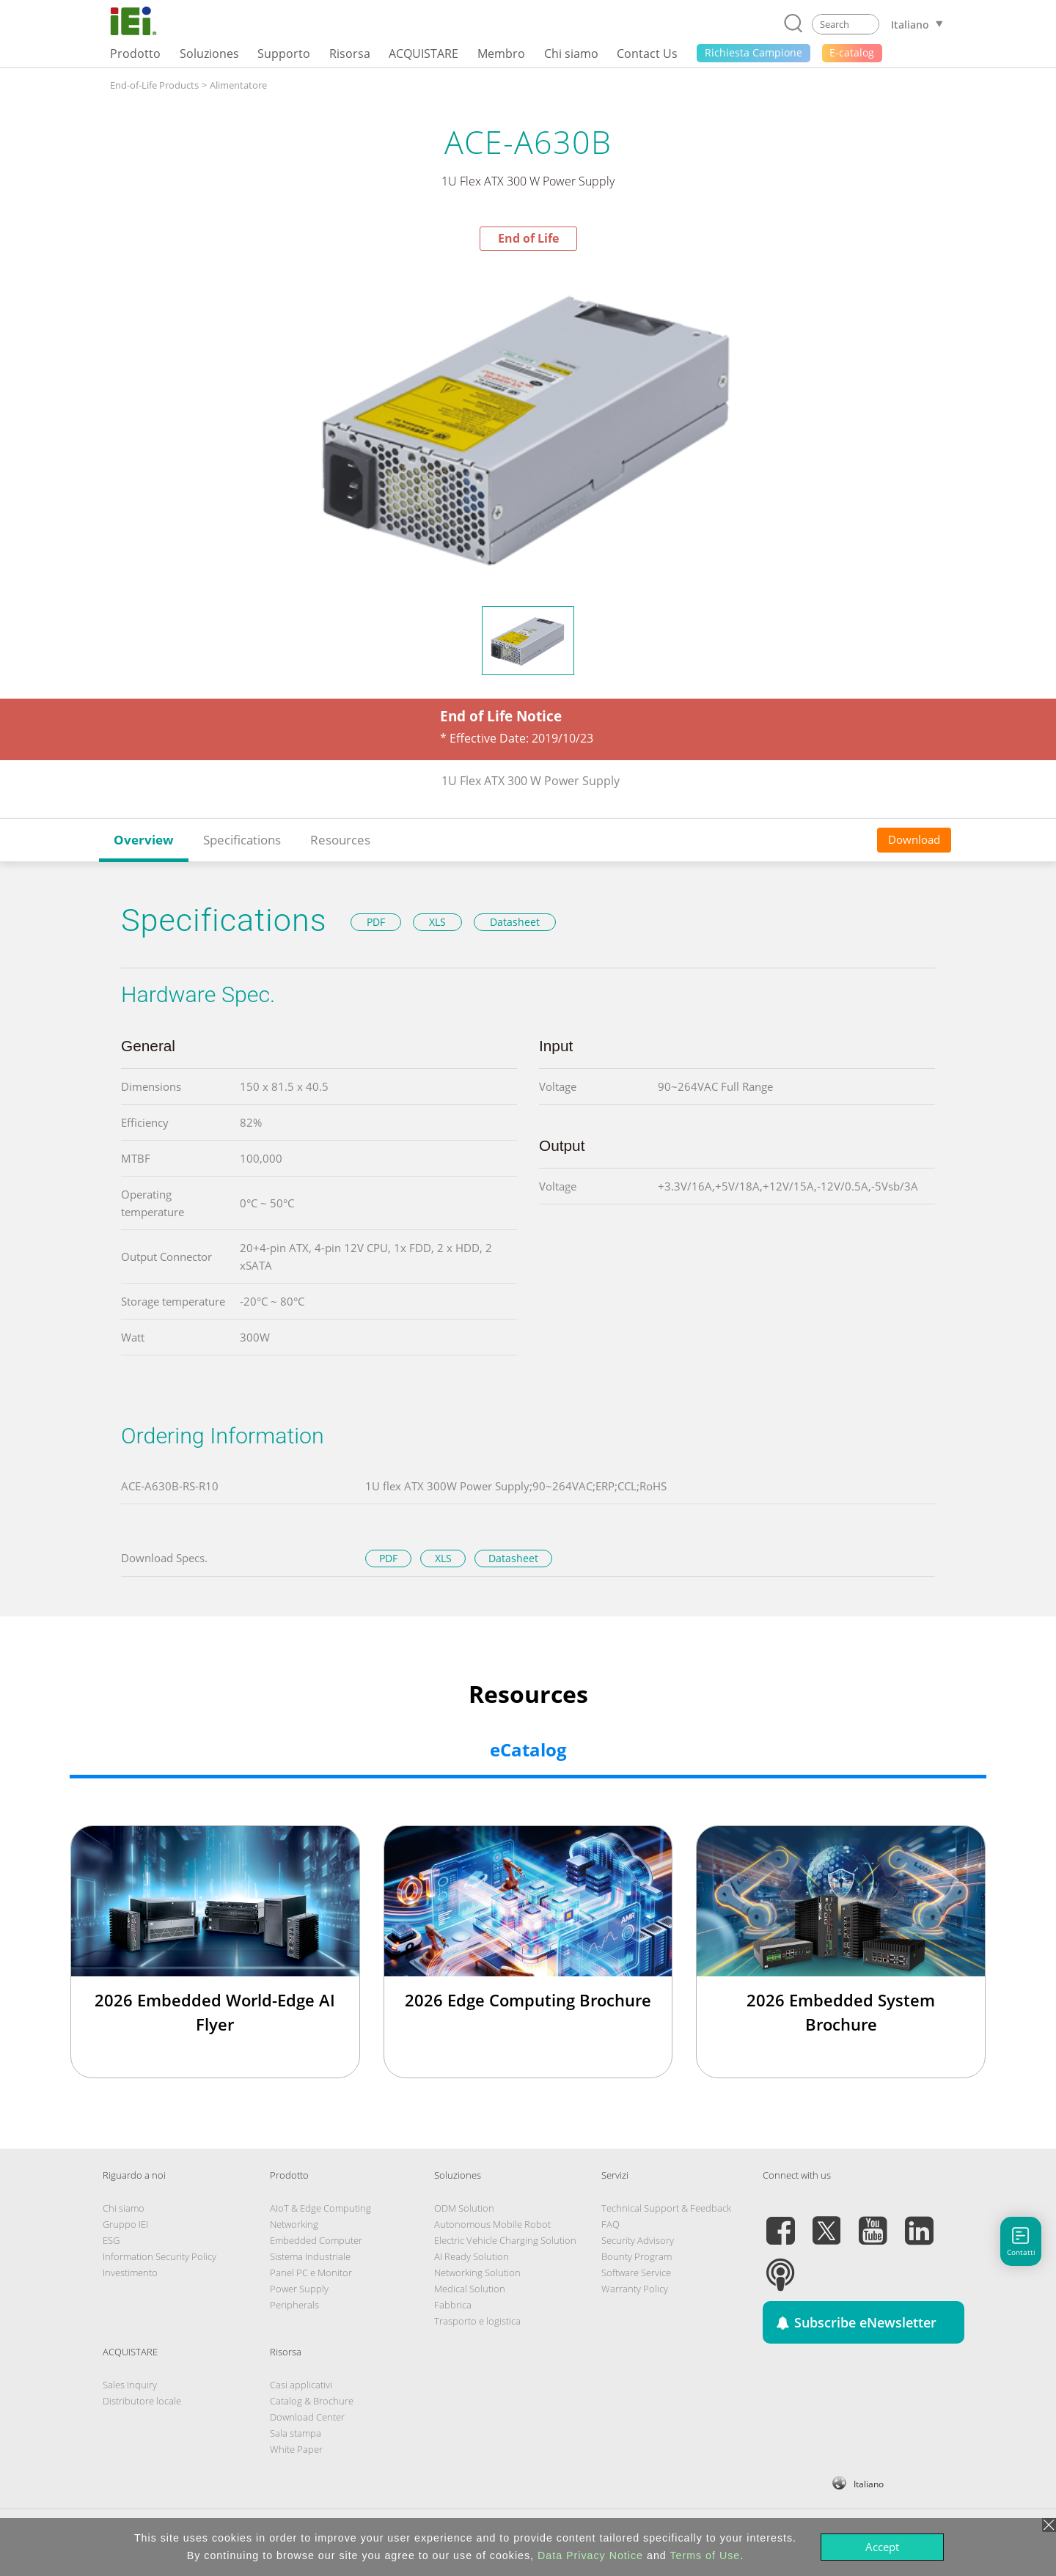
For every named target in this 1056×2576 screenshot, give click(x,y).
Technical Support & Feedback (666, 2208)
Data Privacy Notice (590, 2555)
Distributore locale (142, 2400)
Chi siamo (123, 2208)
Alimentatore (238, 85)
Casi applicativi (301, 2384)
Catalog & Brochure (311, 2400)
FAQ (610, 2224)
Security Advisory (637, 2240)
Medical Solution (469, 2288)
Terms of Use (705, 2555)
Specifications (242, 839)
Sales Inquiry (130, 2384)
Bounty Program (636, 2256)
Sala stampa (295, 2433)
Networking (294, 2224)
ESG (111, 2240)
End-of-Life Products (154, 85)
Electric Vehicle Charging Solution (505, 2240)
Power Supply (299, 2288)
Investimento (130, 2272)
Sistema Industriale (310, 2256)
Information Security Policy (159, 2256)
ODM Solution (464, 2208)
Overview (144, 839)
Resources (340, 839)
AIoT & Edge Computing (320, 2208)
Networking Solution (477, 2272)
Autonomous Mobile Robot (492, 2224)
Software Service (636, 2272)
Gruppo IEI (125, 2224)
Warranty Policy (634, 2288)
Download (914, 839)
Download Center (307, 2417)
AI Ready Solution (471, 2256)
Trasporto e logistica (477, 2320)
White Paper (296, 2449)
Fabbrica (453, 2304)
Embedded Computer (316, 2240)
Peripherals (294, 2304)
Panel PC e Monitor (311, 2272)
